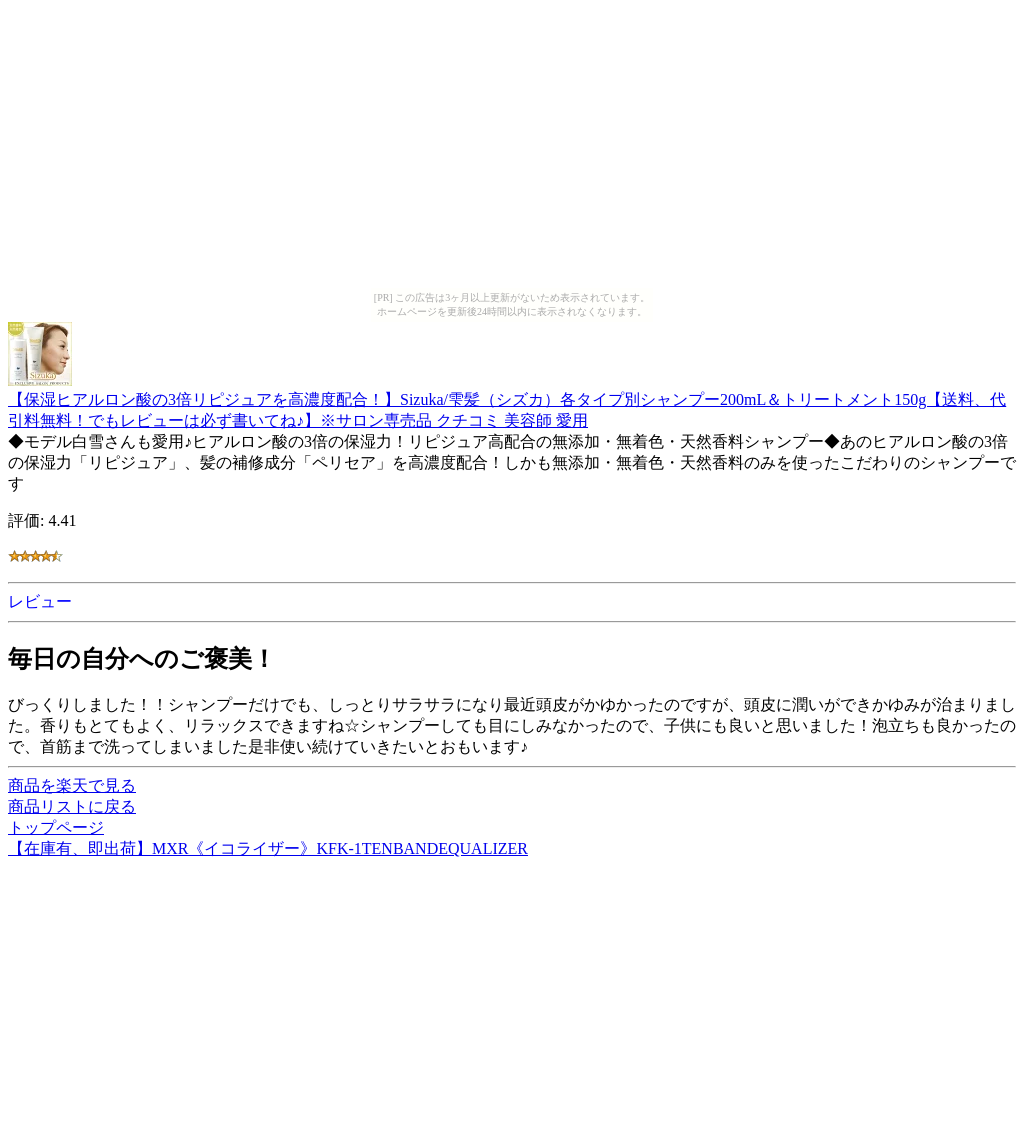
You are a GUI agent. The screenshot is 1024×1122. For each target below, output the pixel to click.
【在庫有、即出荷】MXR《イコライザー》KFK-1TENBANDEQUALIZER (268, 848)
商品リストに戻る (72, 806)
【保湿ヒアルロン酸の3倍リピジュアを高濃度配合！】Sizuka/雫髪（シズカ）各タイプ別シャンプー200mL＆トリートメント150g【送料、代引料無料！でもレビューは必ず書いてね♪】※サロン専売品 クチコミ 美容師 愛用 (507, 400)
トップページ (56, 827)
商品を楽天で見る (72, 785)
